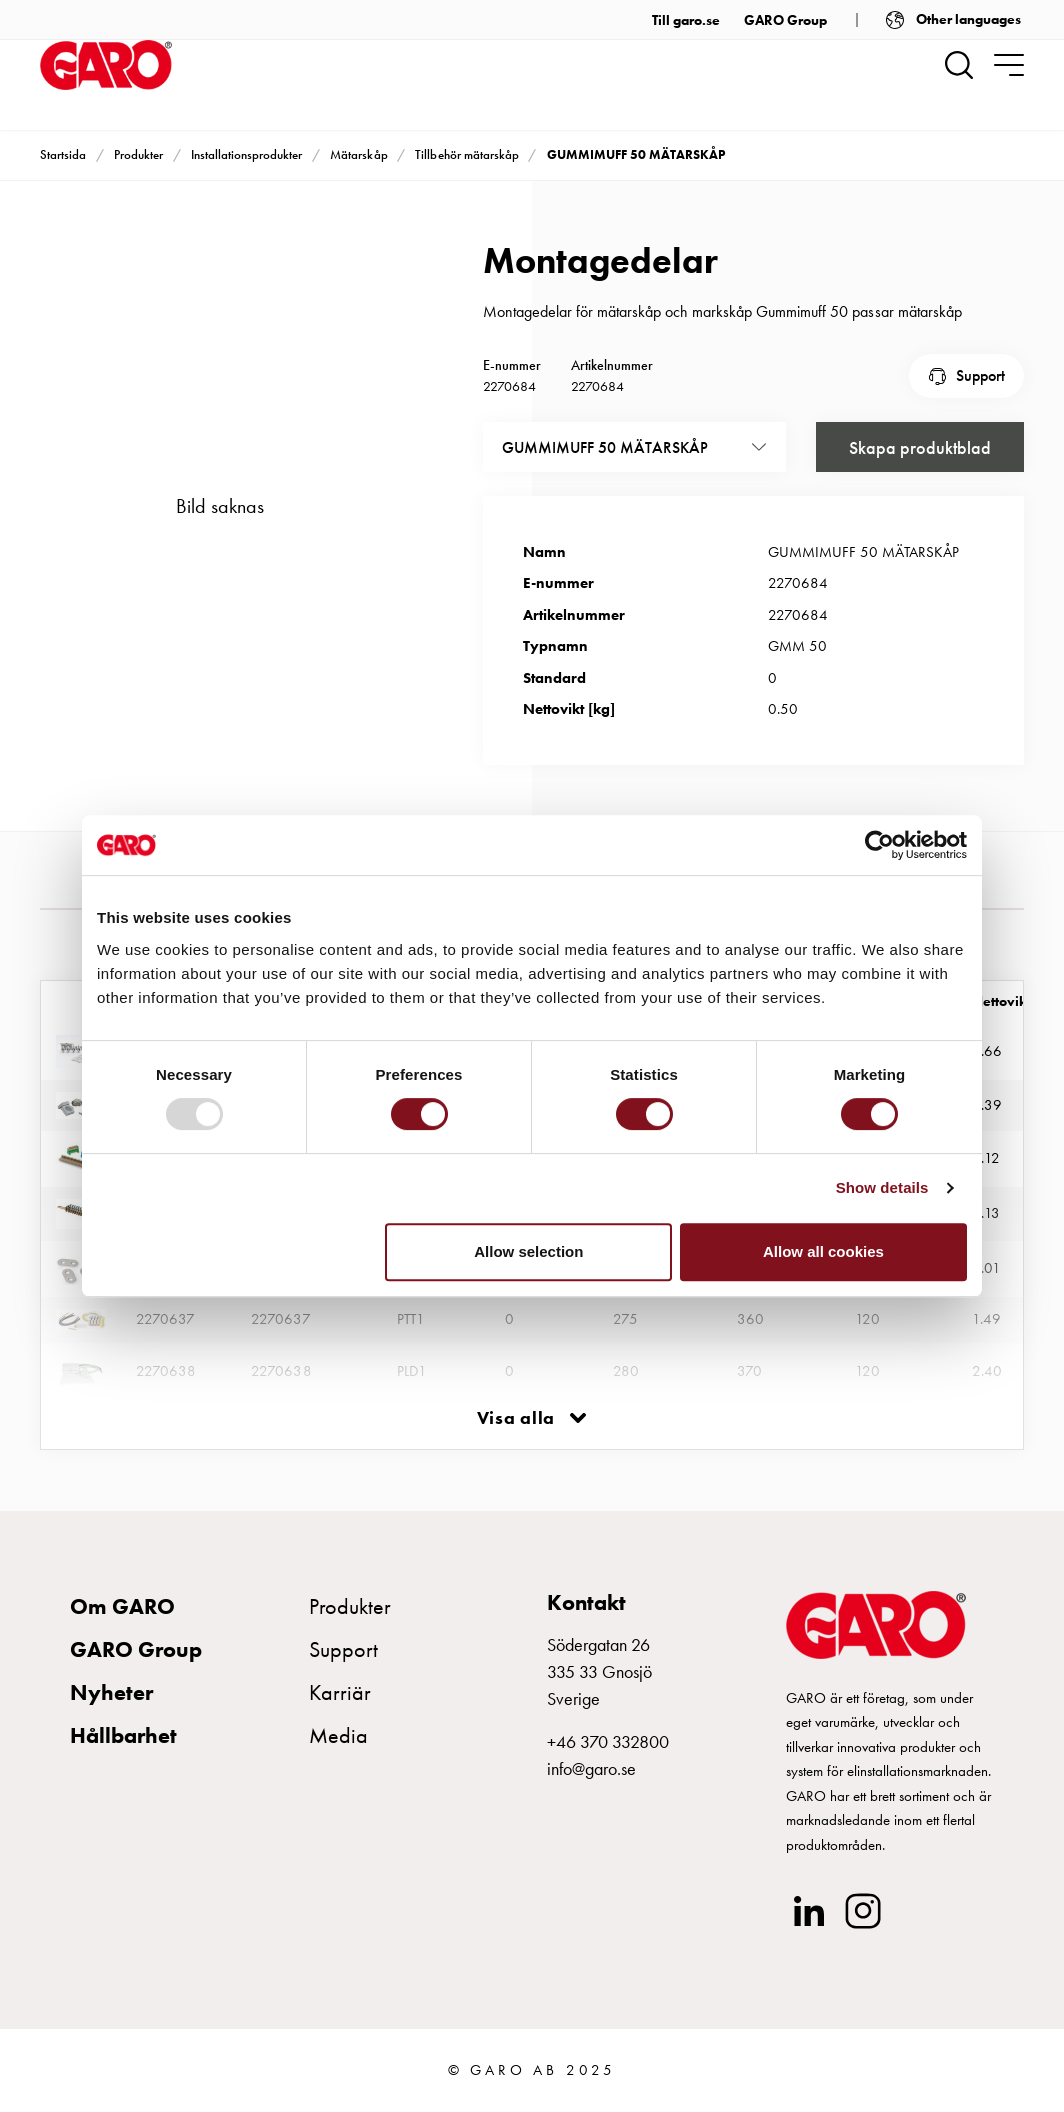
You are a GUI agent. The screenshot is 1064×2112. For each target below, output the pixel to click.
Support (980, 375)
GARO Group (785, 20)
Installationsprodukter (246, 154)
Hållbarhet (123, 1735)
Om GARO (122, 1606)
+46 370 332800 (608, 1741)
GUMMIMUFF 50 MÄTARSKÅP (636, 154)
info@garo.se (591, 1768)
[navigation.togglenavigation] (1009, 65)
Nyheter (111, 1692)
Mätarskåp (358, 154)
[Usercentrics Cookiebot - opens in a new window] (879, 845)
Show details (882, 1187)
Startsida (63, 154)
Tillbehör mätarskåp (466, 154)
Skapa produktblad (920, 447)
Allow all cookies (823, 1251)
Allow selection (528, 1251)
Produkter (138, 154)
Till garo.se (686, 20)
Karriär (340, 1692)
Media (338, 1735)
